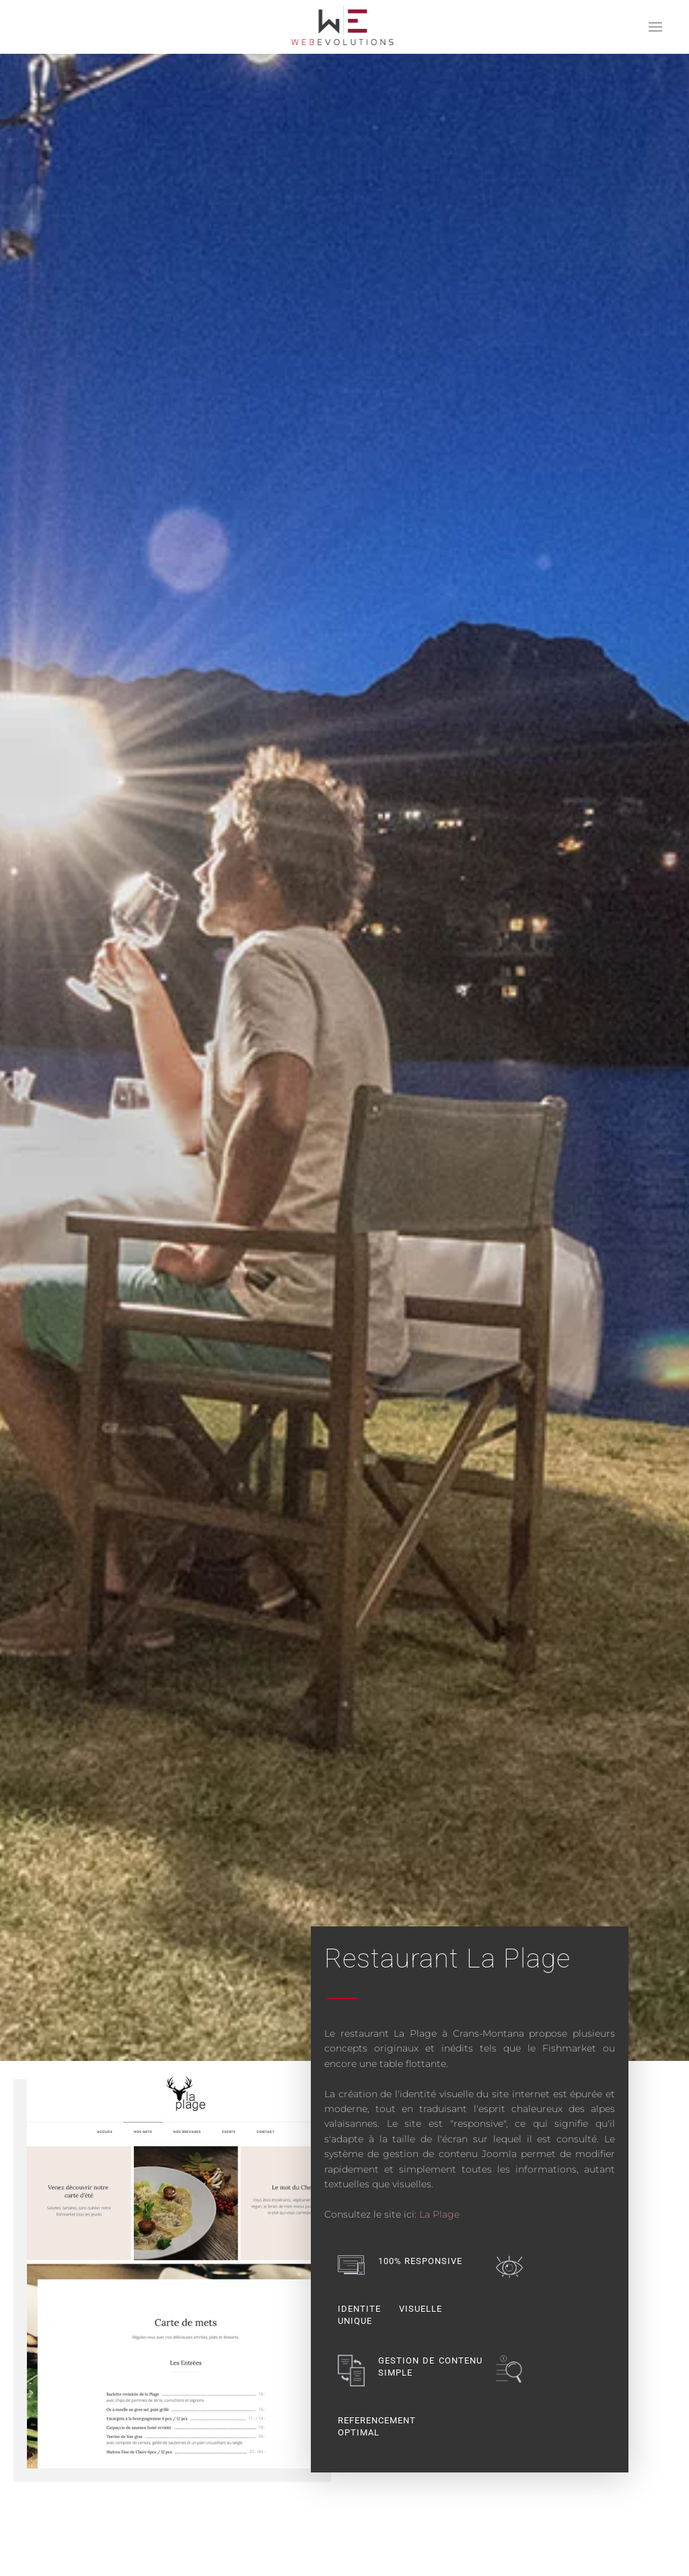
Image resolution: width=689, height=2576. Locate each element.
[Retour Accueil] (344, 27)
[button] (655, 27)
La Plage (439, 2214)
